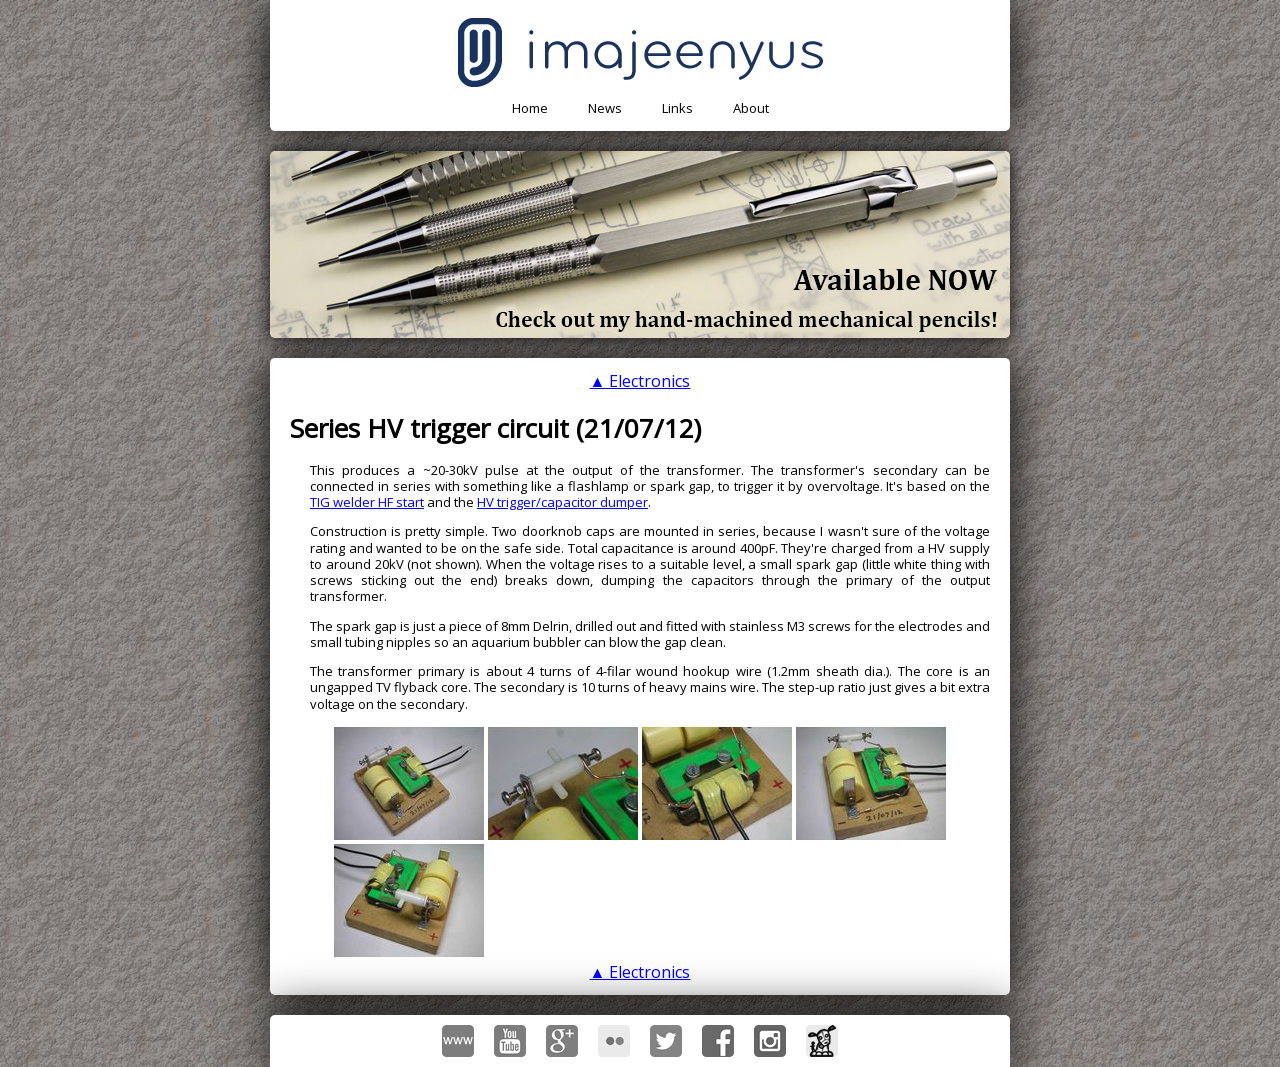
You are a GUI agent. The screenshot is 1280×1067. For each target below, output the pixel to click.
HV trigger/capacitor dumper (562, 502)
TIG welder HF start (367, 502)
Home (530, 108)
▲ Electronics (640, 381)
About (751, 108)
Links (677, 108)
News (605, 108)
